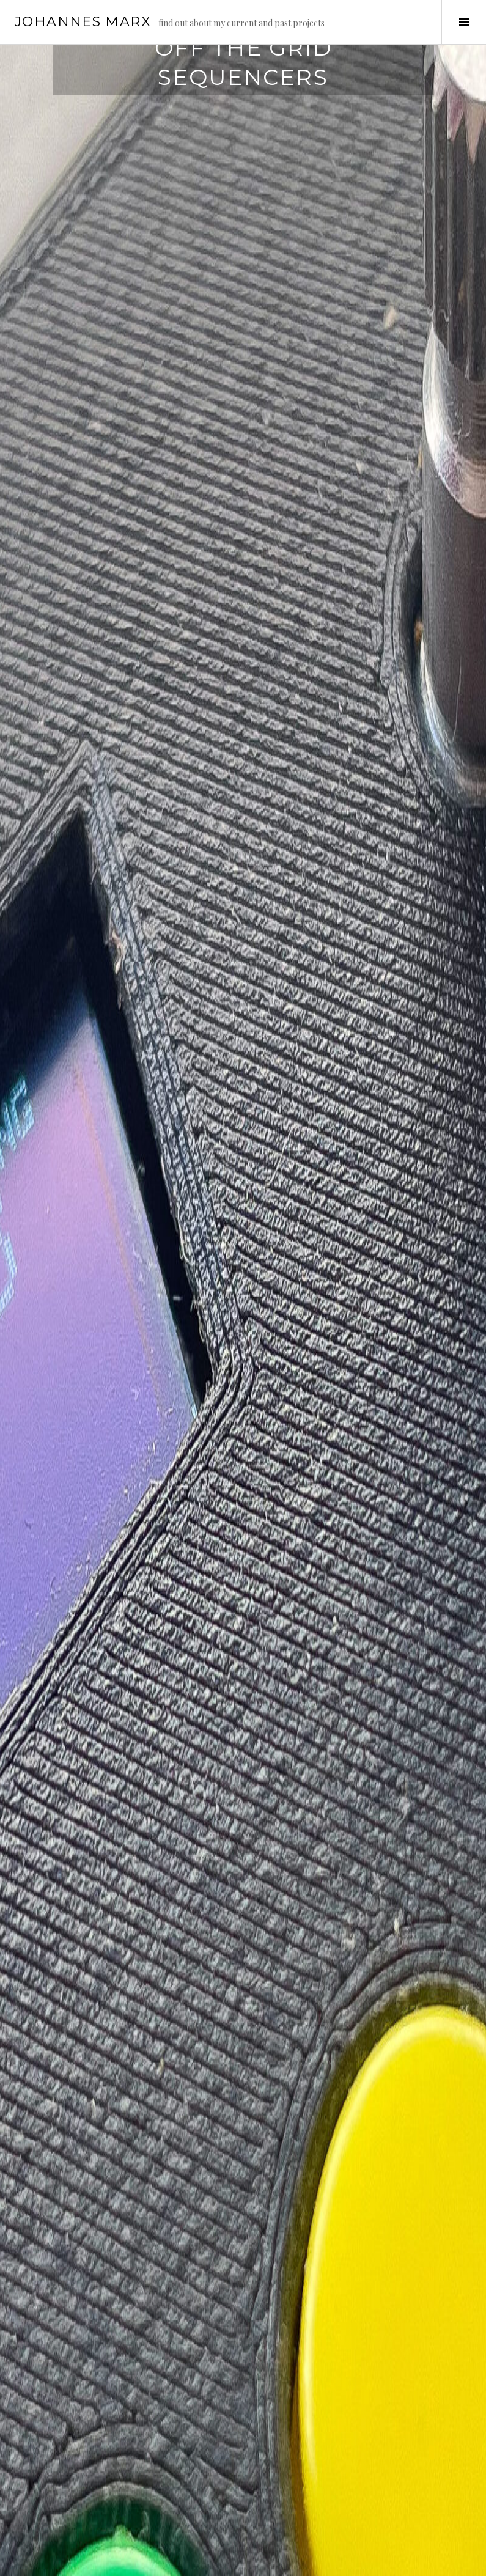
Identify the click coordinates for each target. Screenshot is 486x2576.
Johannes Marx (83, 21)
